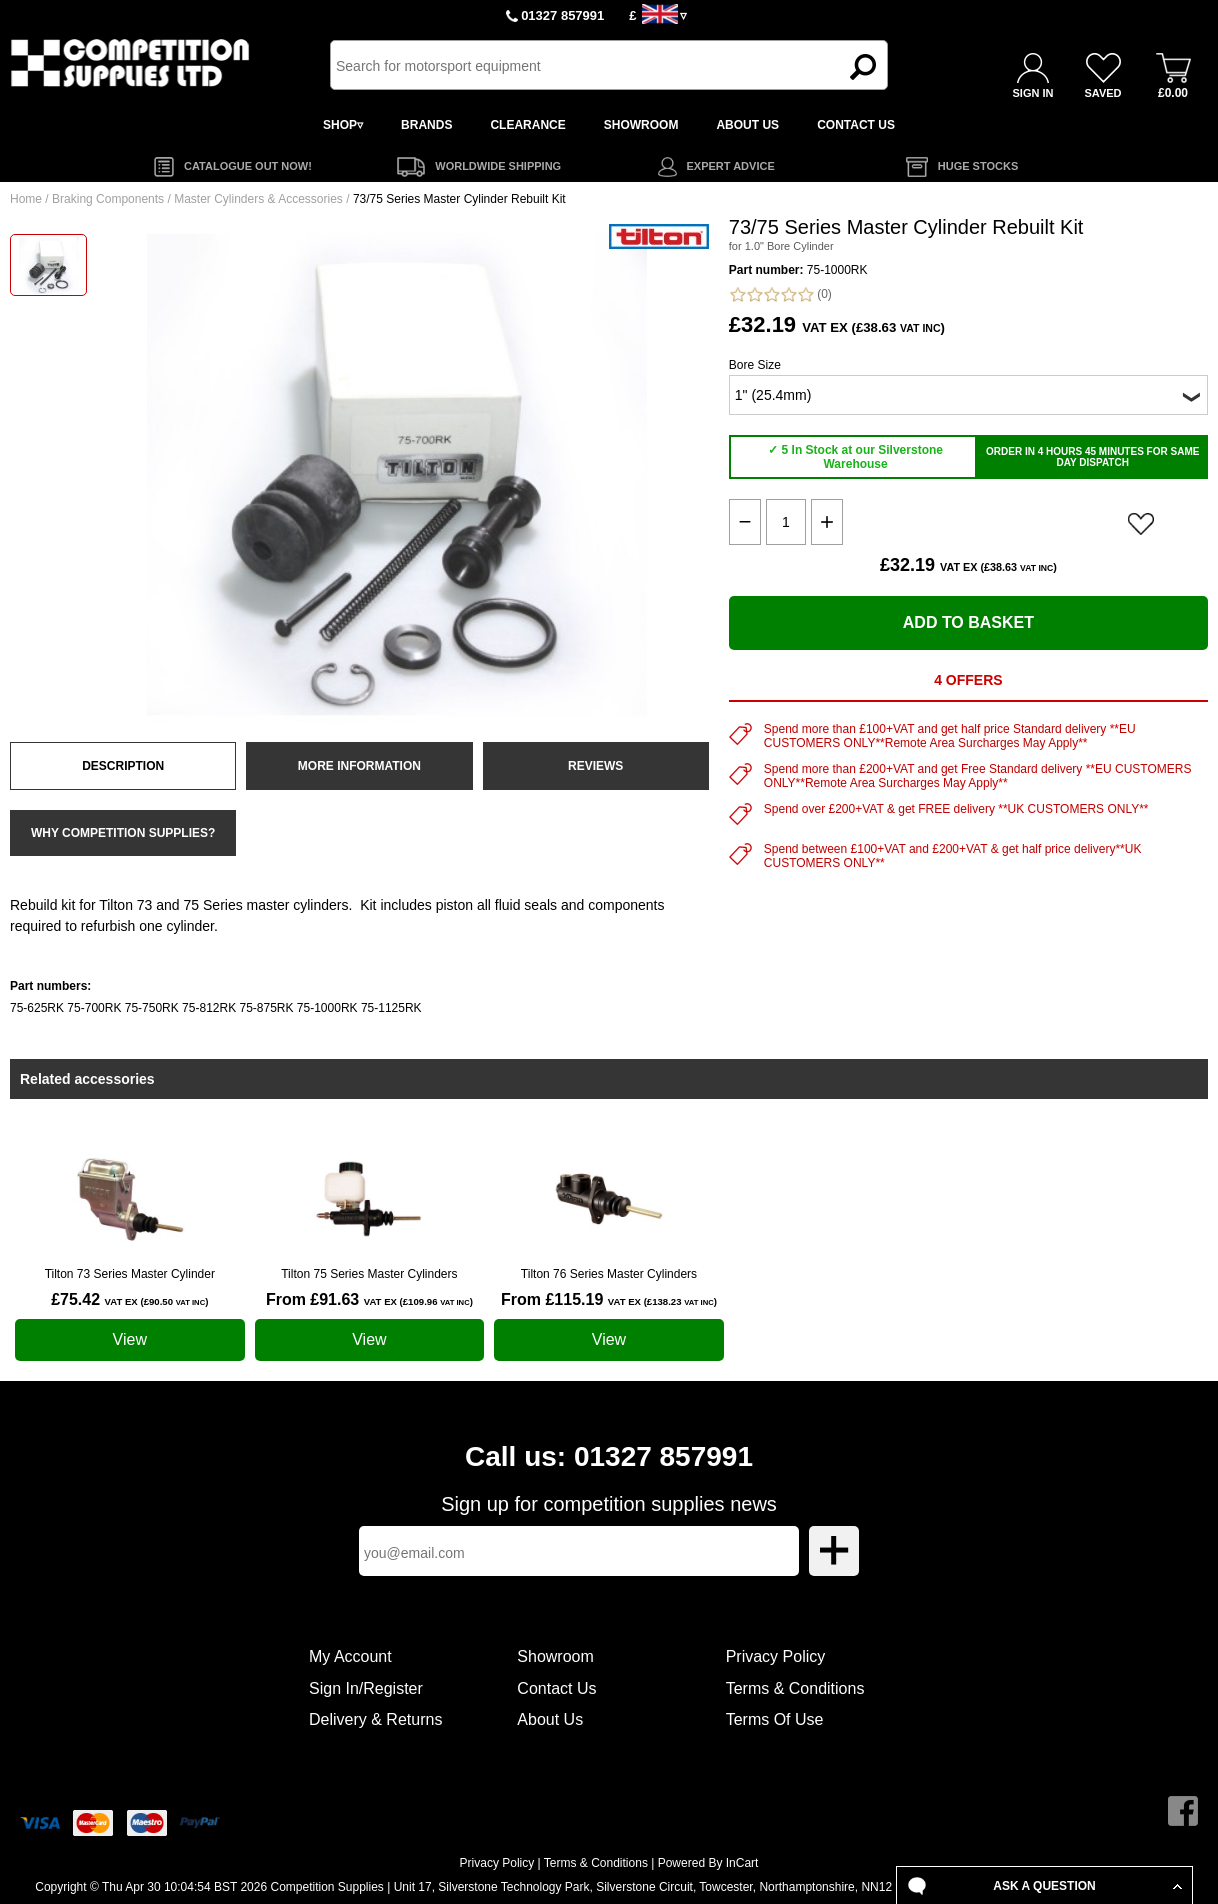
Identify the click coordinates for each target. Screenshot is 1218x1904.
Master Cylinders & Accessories (258, 199)
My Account (350, 1656)
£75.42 (129, 1299)
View (130, 1339)
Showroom (555, 1656)
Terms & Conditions (795, 1688)
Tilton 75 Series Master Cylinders (369, 1274)
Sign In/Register (366, 1688)
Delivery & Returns (375, 1719)
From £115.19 (609, 1299)
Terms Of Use (775, 1719)
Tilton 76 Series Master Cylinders (609, 1274)
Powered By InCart (708, 1863)
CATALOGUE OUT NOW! (248, 166)
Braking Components (108, 199)
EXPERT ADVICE (731, 166)
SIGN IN (1033, 93)
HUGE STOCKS (978, 166)
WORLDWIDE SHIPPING (498, 166)
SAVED (1102, 93)
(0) (780, 294)
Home (26, 199)
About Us (550, 1719)
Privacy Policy (776, 1656)
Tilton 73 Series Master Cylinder (130, 1274)
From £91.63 (369, 1299)
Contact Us (556, 1688)
